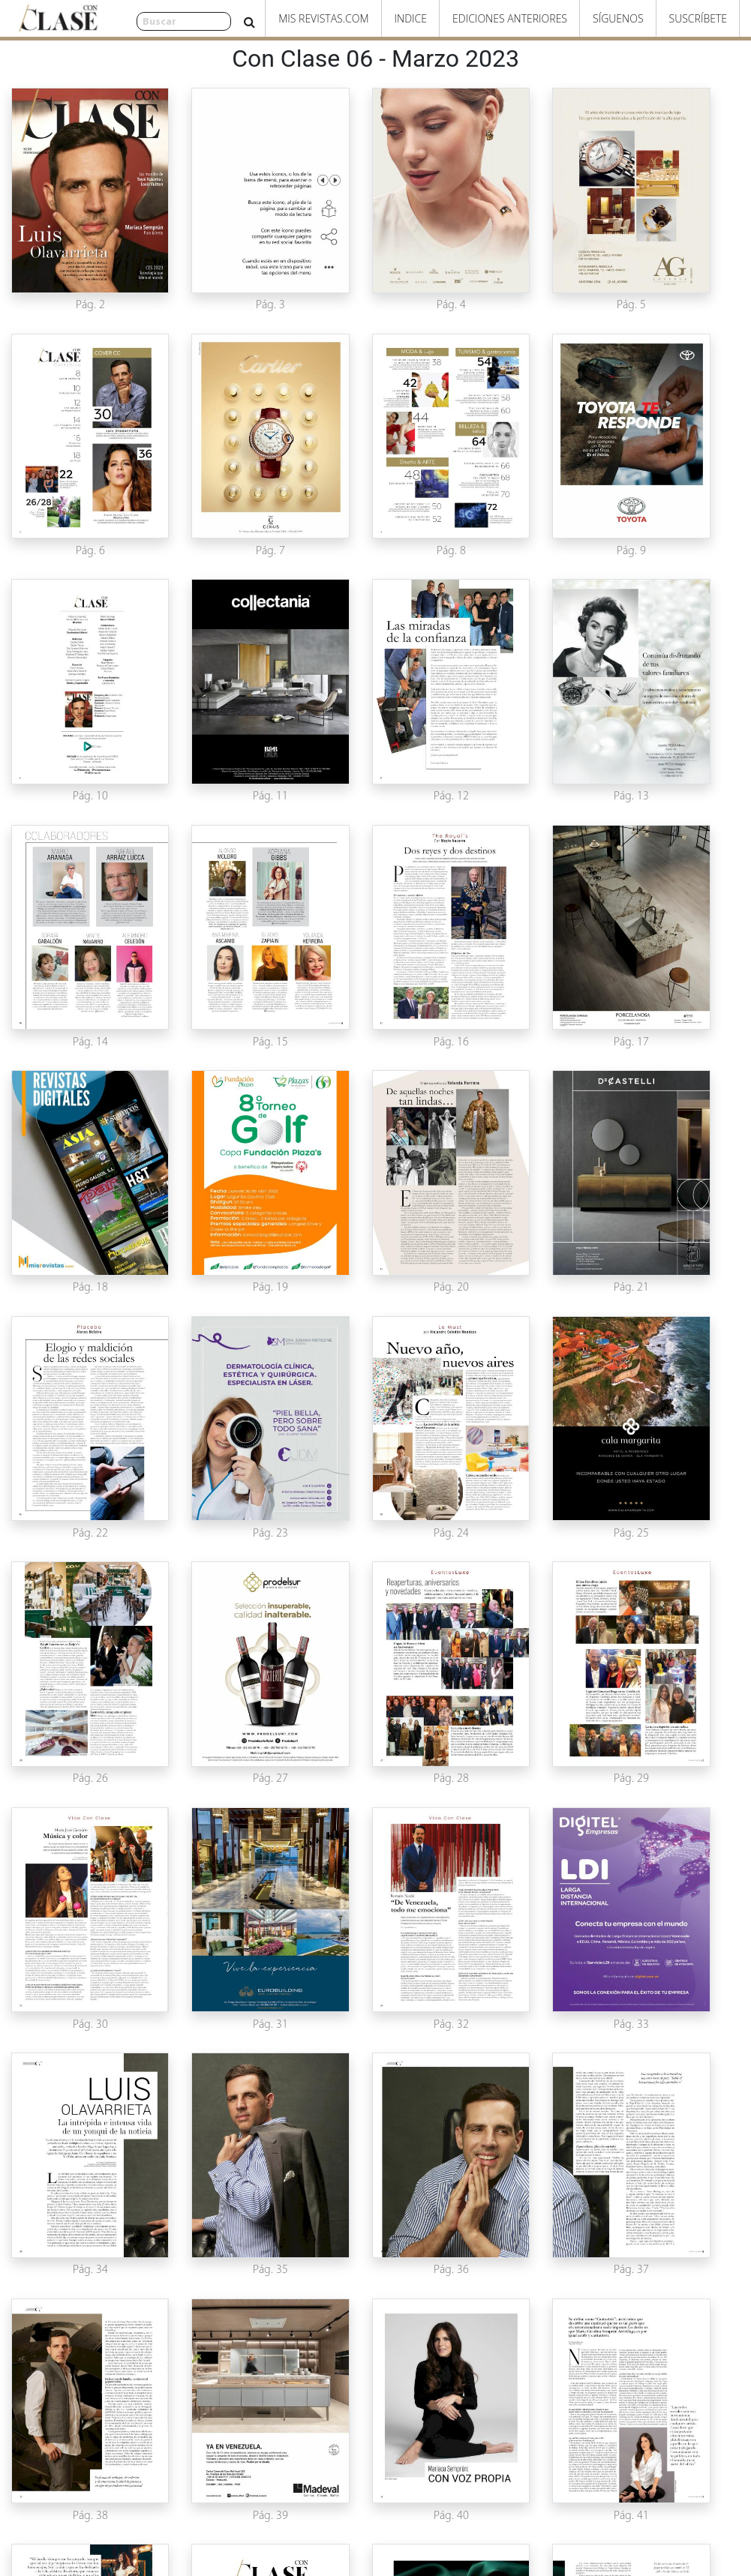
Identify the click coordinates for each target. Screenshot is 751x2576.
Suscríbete (698, 18)
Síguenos (618, 18)
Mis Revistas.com (323, 18)
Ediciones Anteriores (509, 18)
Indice (411, 18)
